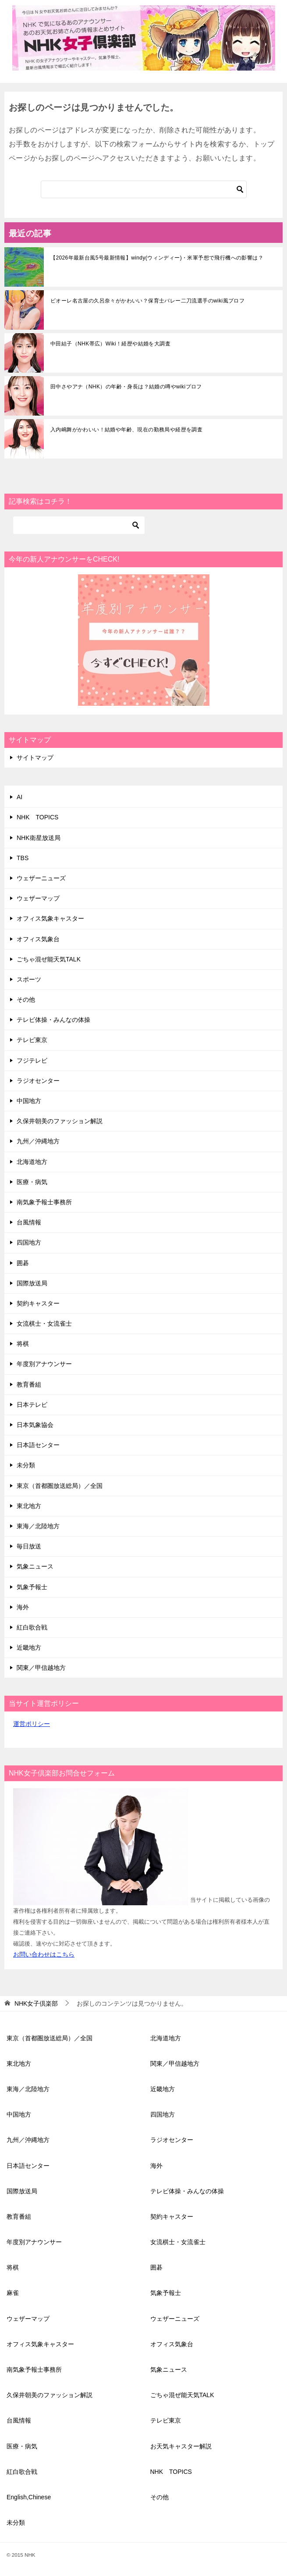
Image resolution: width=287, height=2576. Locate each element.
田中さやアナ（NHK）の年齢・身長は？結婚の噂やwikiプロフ (126, 387)
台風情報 (29, 1222)
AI (19, 797)
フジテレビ (32, 1060)
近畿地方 (29, 1647)
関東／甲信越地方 (41, 1667)
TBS (22, 857)
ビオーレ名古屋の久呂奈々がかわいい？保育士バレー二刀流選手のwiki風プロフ (147, 301)
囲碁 (23, 1263)
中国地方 (29, 1100)
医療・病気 (32, 1181)
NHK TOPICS (37, 817)
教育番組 (29, 1384)
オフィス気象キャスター (50, 918)
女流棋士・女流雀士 (44, 1323)
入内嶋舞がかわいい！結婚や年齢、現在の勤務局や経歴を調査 (126, 430)
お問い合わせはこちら (43, 1954)
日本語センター (38, 1444)
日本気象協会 (35, 1424)
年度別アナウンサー (44, 1363)
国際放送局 (32, 1283)
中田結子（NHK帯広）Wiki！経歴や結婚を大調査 (110, 344)
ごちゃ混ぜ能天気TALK (49, 959)
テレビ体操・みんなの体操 (53, 1019)
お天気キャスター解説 (181, 2446)
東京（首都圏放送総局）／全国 (60, 1485)
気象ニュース (35, 1566)
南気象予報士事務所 (44, 1202)
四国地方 (29, 1242)
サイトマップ (35, 757)
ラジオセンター (38, 1080)
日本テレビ (32, 1404)
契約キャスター (38, 1303)
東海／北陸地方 (38, 1526)
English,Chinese (29, 2497)
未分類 (26, 1465)
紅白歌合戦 (32, 1627)
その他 (26, 999)
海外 (23, 1607)
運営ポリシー (31, 1723)
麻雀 (13, 2292)
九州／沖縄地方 (38, 1141)
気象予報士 (32, 1586)
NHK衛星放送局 (38, 837)
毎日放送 (29, 1546)
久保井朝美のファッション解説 (60, 1120)
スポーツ (29, 979)
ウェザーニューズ (41, 878)
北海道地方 (32, 1161)
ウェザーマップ (38, 898)
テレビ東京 (32, 1039)
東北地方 (29, 1505)
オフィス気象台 (38, 939)
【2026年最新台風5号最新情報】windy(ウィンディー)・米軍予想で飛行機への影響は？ (156, 258)
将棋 (23, 1343)
